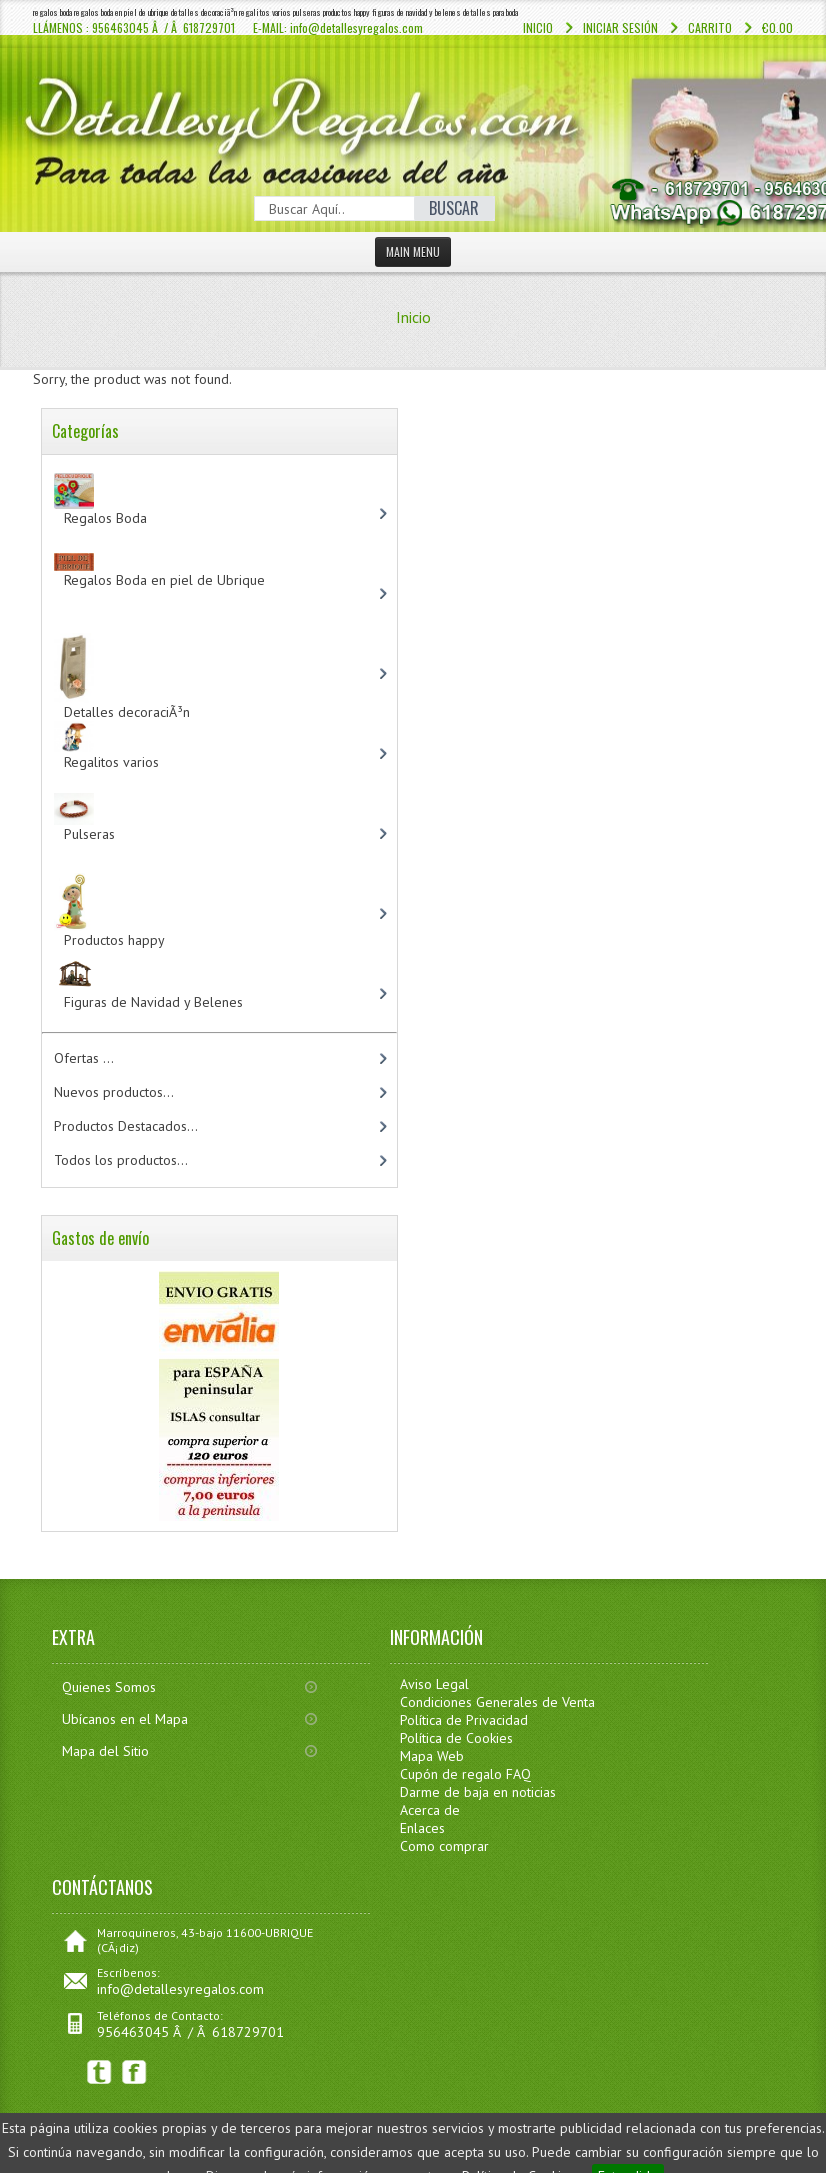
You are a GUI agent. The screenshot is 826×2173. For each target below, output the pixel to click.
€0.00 (777, 27)
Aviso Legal (434, 1684)
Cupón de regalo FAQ (465, 1774)
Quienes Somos (109, 1687)
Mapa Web (432, 1756)
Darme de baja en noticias (478, 1792)
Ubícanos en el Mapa (125, 1719)
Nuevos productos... (114, 1092)
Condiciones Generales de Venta (497, 1702)
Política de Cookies (456, 1738)
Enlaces (422, 1828)
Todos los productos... (121, 1160)
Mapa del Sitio (105, 1751)
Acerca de (430, 1810)
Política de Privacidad (464, 1720)
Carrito (710, 27)
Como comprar (444, 1846)
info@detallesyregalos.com (180, 1989)
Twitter (99, 2072)
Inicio (538, 27)
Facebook (134, 2072)
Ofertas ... (84, 1058)
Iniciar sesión (620, 27)
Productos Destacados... (126, 1126)
